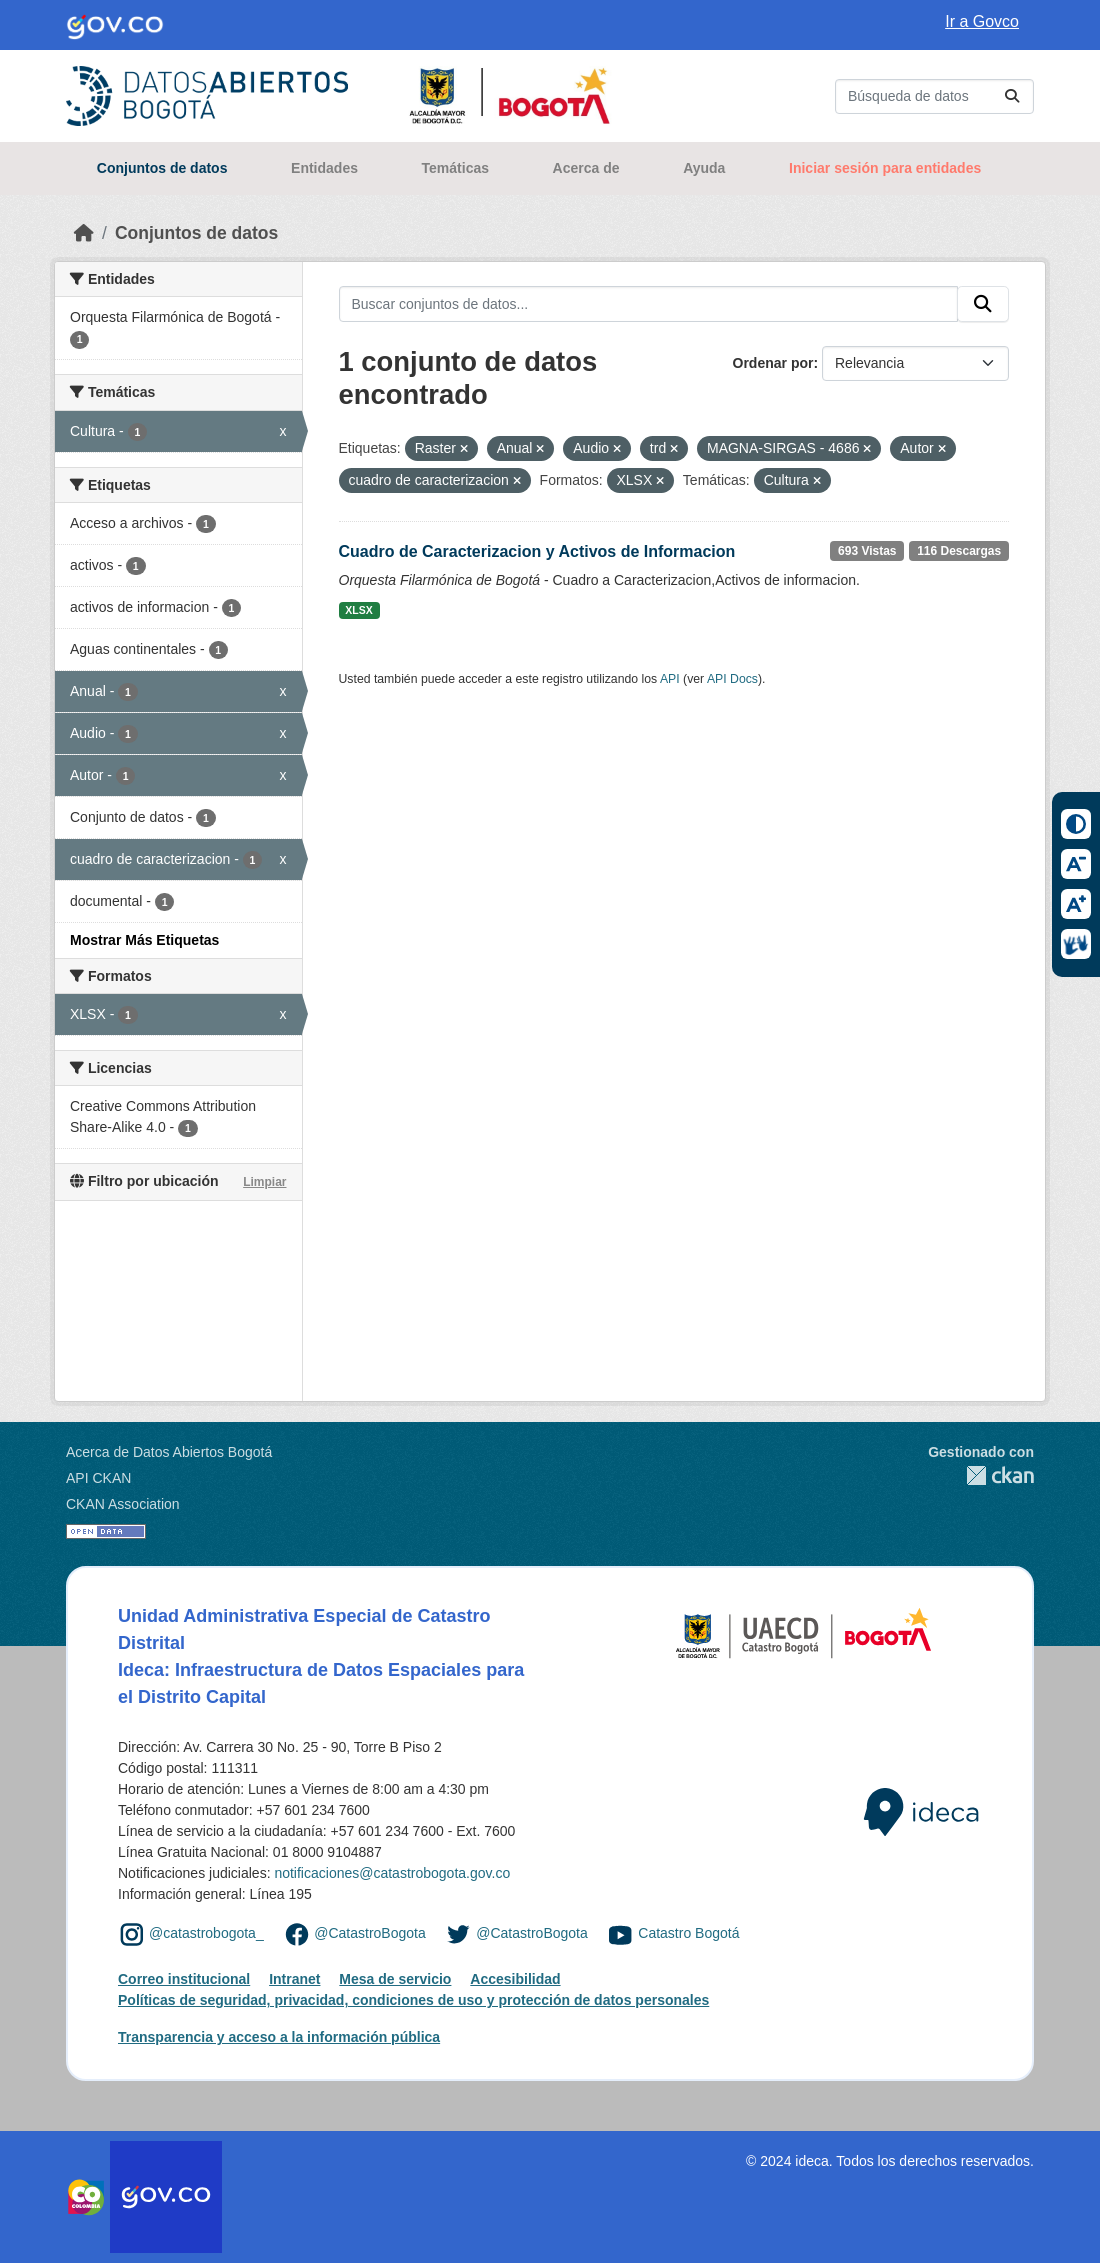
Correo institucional (184, 1979)
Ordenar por (773, 363)
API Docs (732, 679)
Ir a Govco (982, 21)
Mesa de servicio (395, 1979)
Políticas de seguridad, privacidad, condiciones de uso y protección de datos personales (413, 2000)
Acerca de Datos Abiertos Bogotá (169, 1452)
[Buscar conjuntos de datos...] (934, 96)
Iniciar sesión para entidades (885, 168)
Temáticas (455, 168)
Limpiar (264, 1182)
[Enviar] (1012, 96)
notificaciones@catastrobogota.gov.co (392, 1873)
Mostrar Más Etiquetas (144, 940)
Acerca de (586, 168)
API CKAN (98, 1478)
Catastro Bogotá (688, 1933)
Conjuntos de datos (162, 168)
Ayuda (704, 168)
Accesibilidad (515, 1979)
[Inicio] (84, 233)
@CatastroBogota (370, 1933)
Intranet (294, 1979)
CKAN (981, 1475)
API (670, 679)
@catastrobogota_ (206, 1933)
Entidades (324, 168)
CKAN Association (123, 1504)
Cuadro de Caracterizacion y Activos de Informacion (537, 551)
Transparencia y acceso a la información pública (279, 2037)
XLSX (358, 610)
